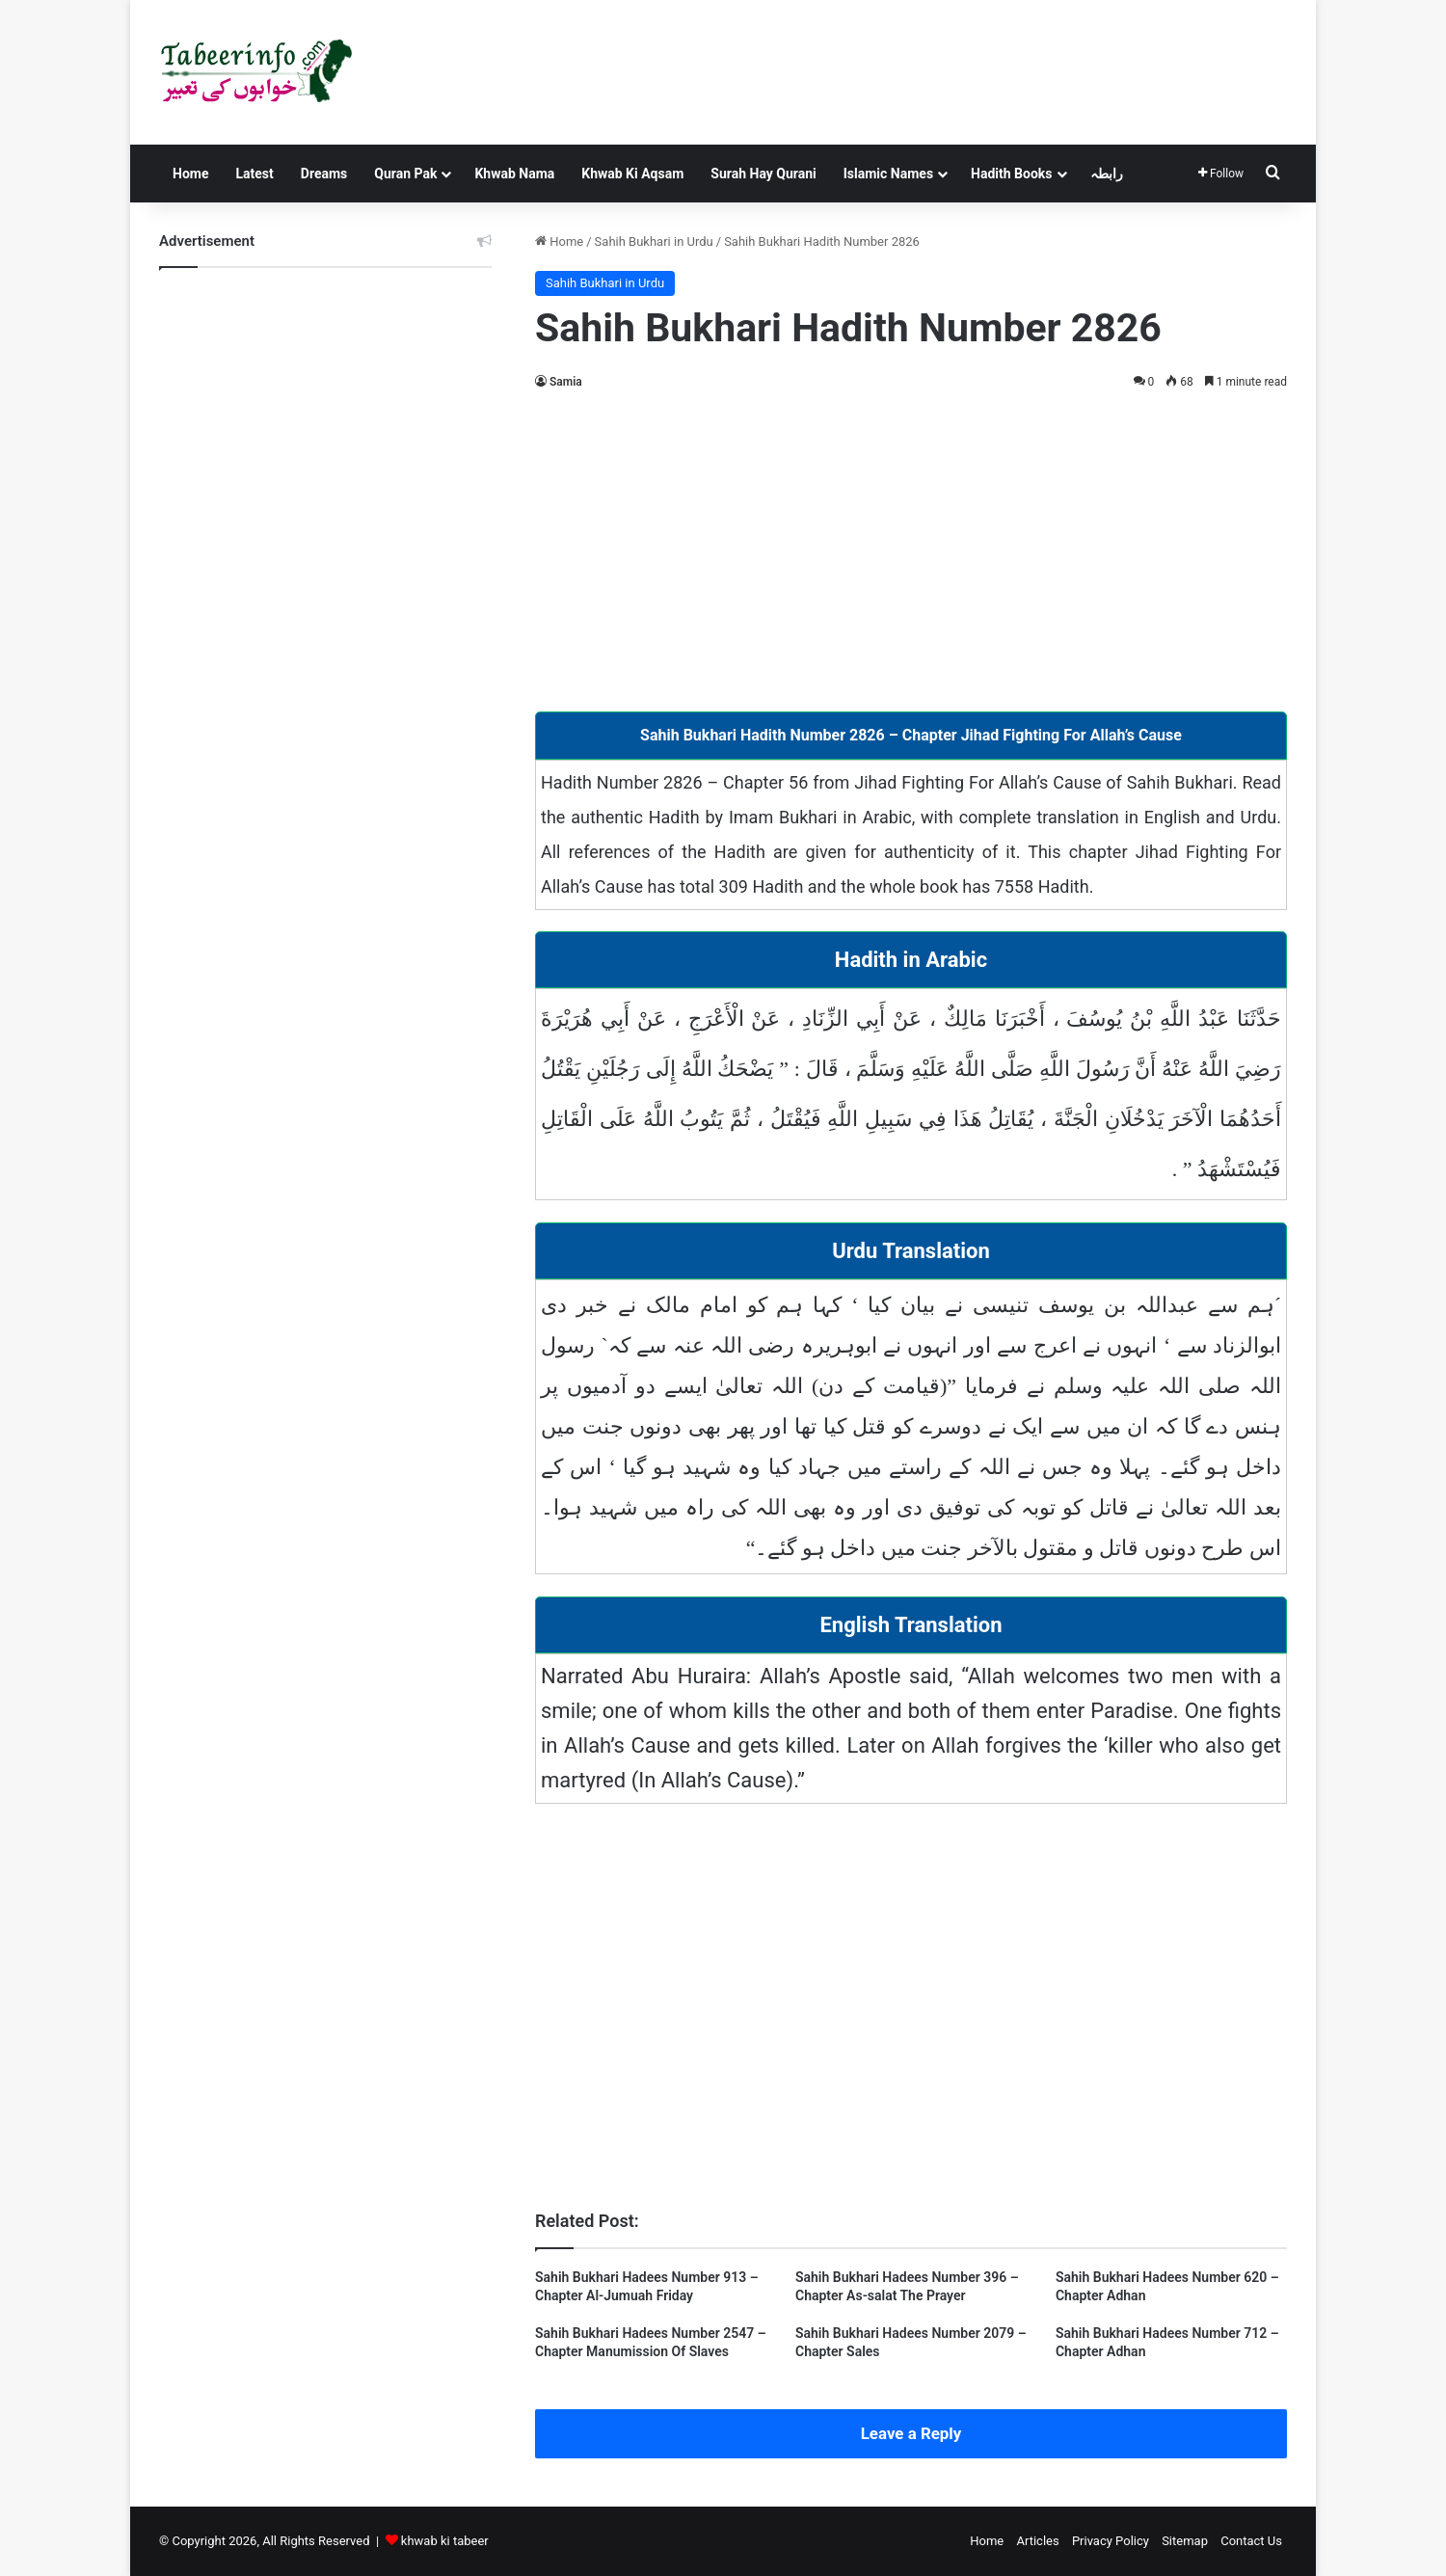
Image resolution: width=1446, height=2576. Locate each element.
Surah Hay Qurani (763, 173)
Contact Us (1251, 2541)
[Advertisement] (911, 548)
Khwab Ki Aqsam (632, 173)
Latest (254, 173)
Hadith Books (1011, 173)
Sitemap (1185, 2541)
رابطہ (1106, 173)
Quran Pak (405, 173)
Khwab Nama (514, 173)
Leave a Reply (911, 2433)
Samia (565, 382)
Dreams (324, 173)
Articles (1037, 2541)
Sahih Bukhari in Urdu (654, 241)
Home (190, 173)
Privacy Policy (1110, 2541)
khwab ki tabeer (445, 2541)
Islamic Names (888, 173)
